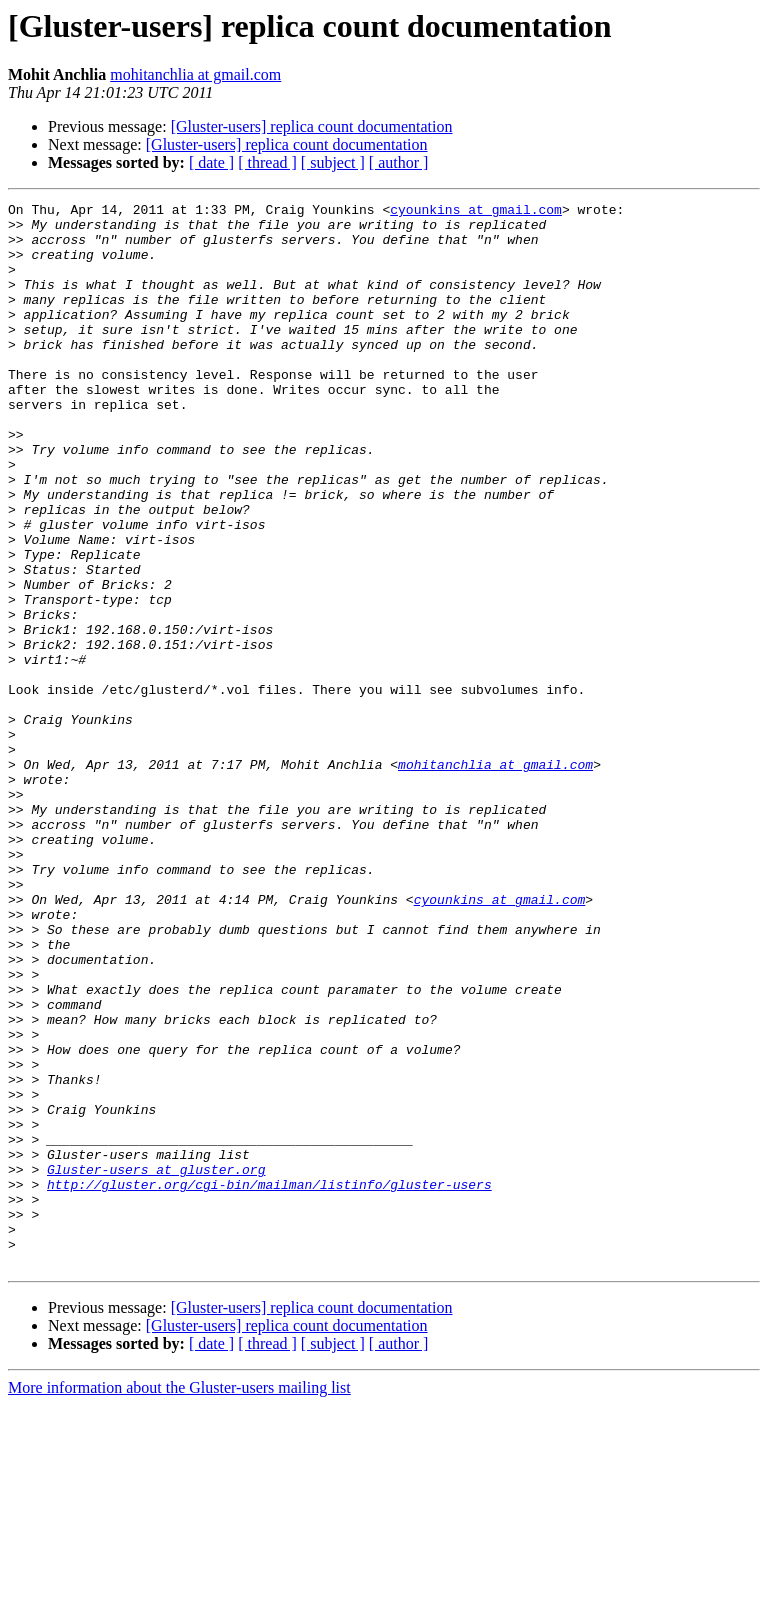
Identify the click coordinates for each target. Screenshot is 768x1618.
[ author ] (399, 162)
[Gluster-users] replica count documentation (312, 126)
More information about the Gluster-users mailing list (179, 1600)
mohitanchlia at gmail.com (195, 74)
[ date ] (211, 162)
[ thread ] (267, 162)
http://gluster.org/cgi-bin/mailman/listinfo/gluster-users (269, 1382)
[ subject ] (333, 162)
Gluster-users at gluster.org (156, 1364)
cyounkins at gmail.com (476, 212)
